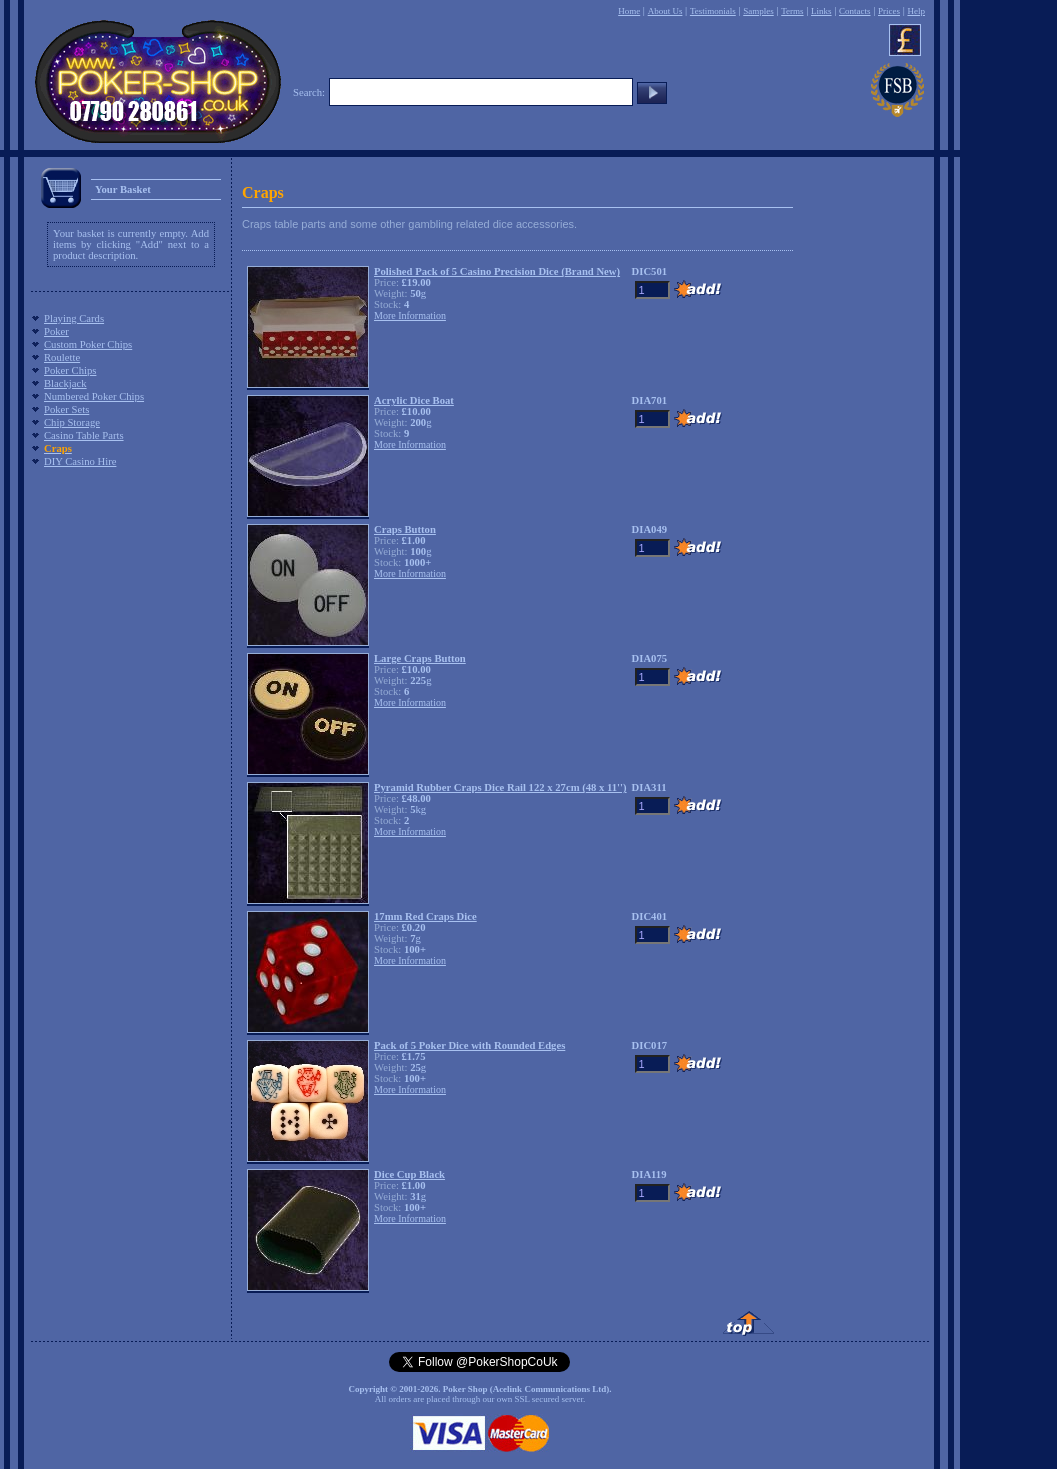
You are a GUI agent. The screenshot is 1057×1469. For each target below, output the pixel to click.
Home (629, 11)
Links (821, 11)
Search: (309, 92)
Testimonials (713, 11)
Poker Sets (66, 409)
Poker (56, 331)
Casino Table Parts (84, 435)
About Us (665, 11)
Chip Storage (72, 422)
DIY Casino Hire (80, 461)
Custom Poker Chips (88, 344)
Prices (889, 11)
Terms (792, 11)
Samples (758, 11)
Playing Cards (74, 318)
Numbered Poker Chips (94, 396)
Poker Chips (70, 370)
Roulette (62, 357)
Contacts (855, 11)
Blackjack (65, 383)
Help (916, 11)
